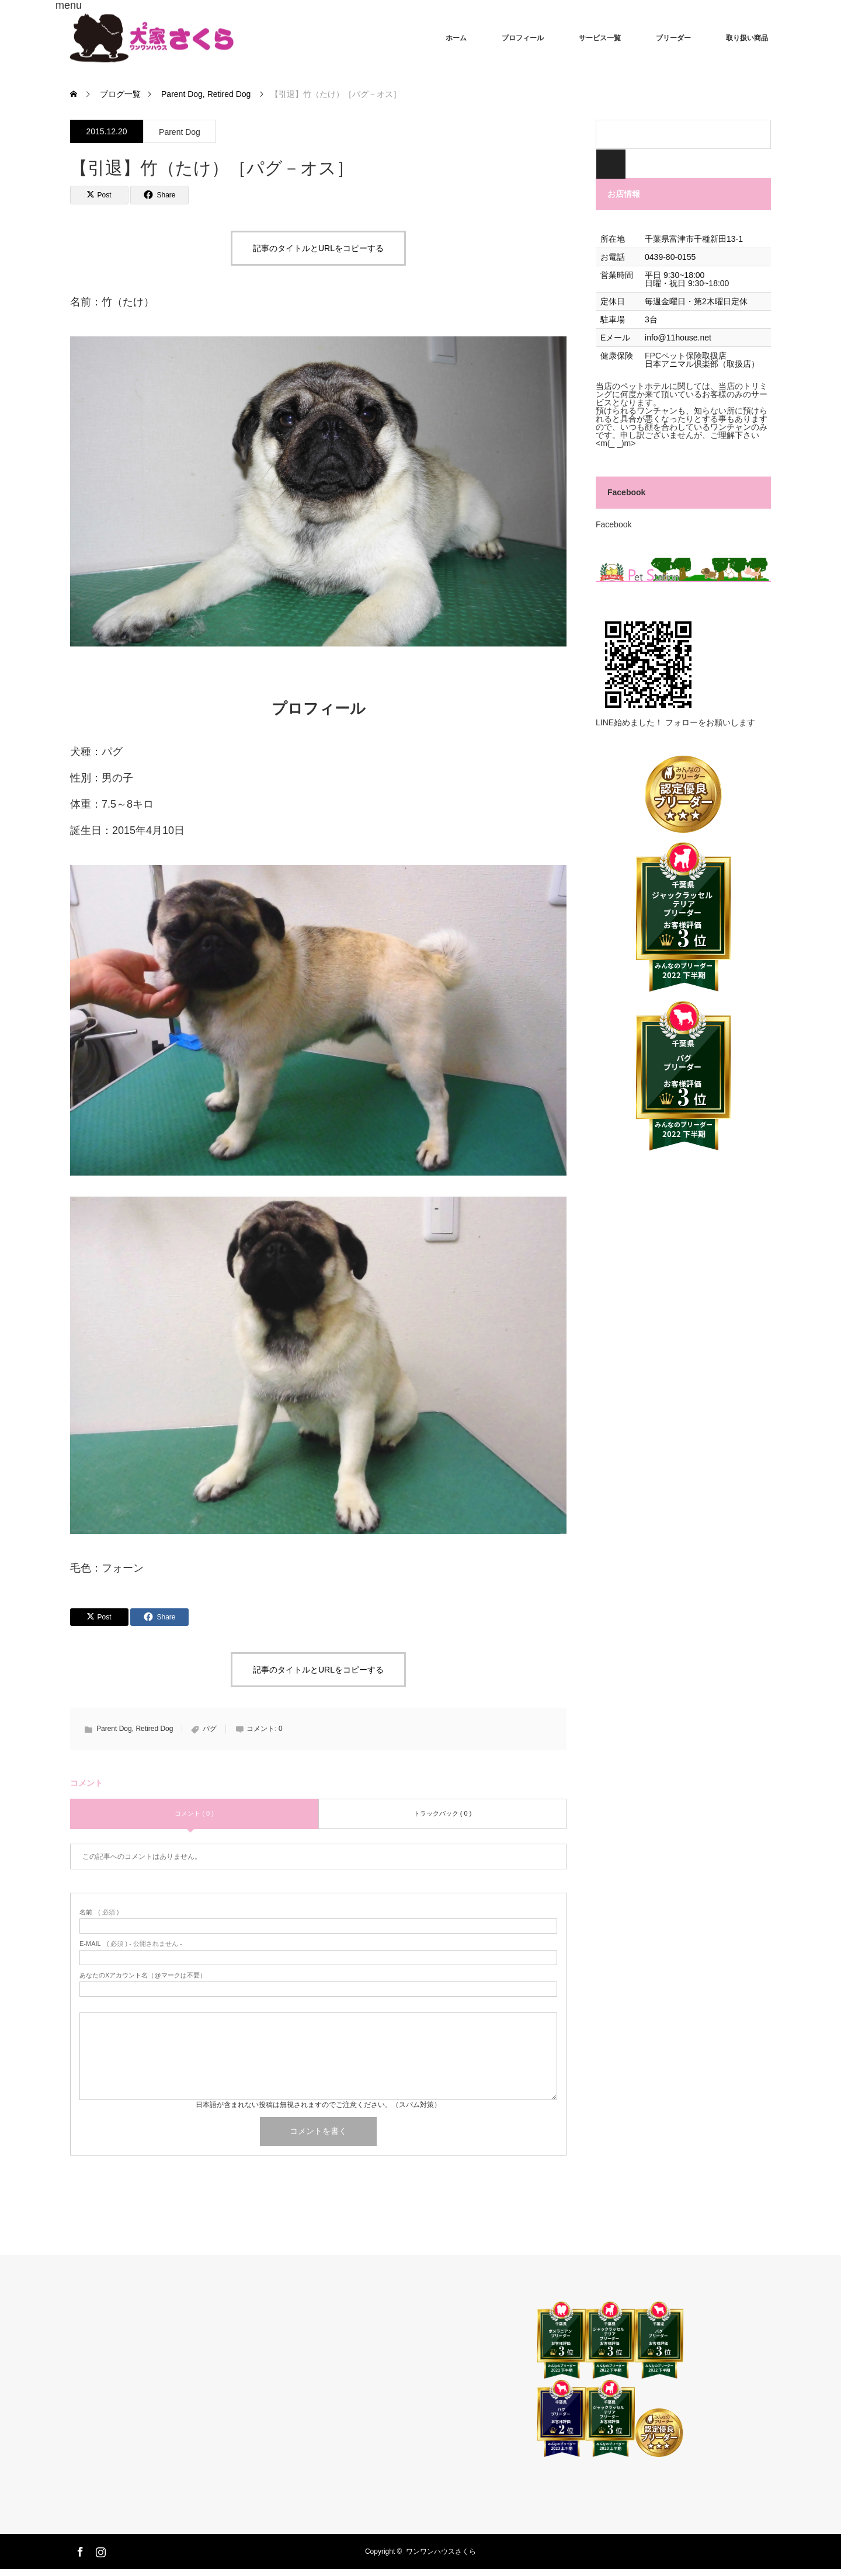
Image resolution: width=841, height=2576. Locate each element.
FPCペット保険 (673, 355)
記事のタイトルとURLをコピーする (318, 248)
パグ (210, 1729)
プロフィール (523, 38)
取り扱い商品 (747, 38)
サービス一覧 (600, 38)
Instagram (99, 2549)
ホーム (456, 38)
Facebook (626, 492)
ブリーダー (673, 38)
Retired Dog (154, 1729)
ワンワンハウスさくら (441, 2551)
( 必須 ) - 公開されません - (130, 1944)
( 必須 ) (99, 1912)
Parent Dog (179, 132)
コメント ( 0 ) (194, 1813)
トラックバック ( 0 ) (442, 1813)
